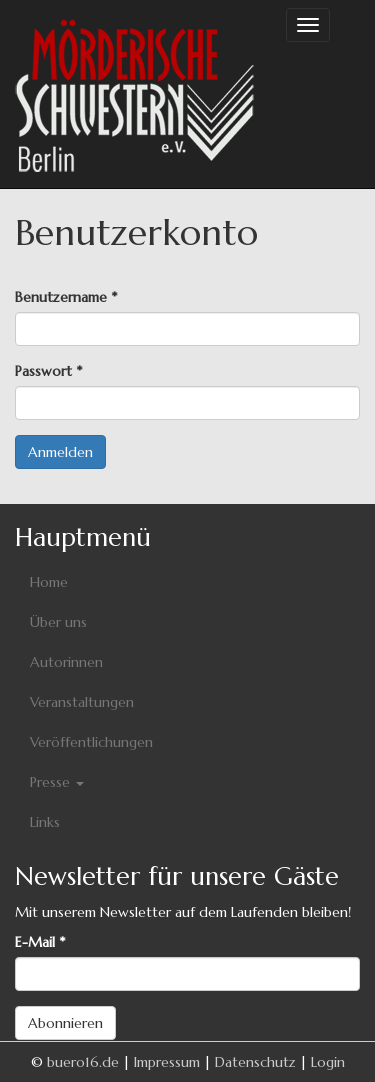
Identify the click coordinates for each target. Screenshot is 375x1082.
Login (328, 1062)
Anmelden (60, 452)
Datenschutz (255, 1062)
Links (45, 822)
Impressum (167, 1062)
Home (49, 582)
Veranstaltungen (82, 702)
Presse (57, 782)
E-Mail (40, 942)
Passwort (48, 371)
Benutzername (66, 297)
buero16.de (83, 1062)
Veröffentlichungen (91, 742)
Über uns (58, 622)
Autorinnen (66, 662)
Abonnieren (65, 1023)
